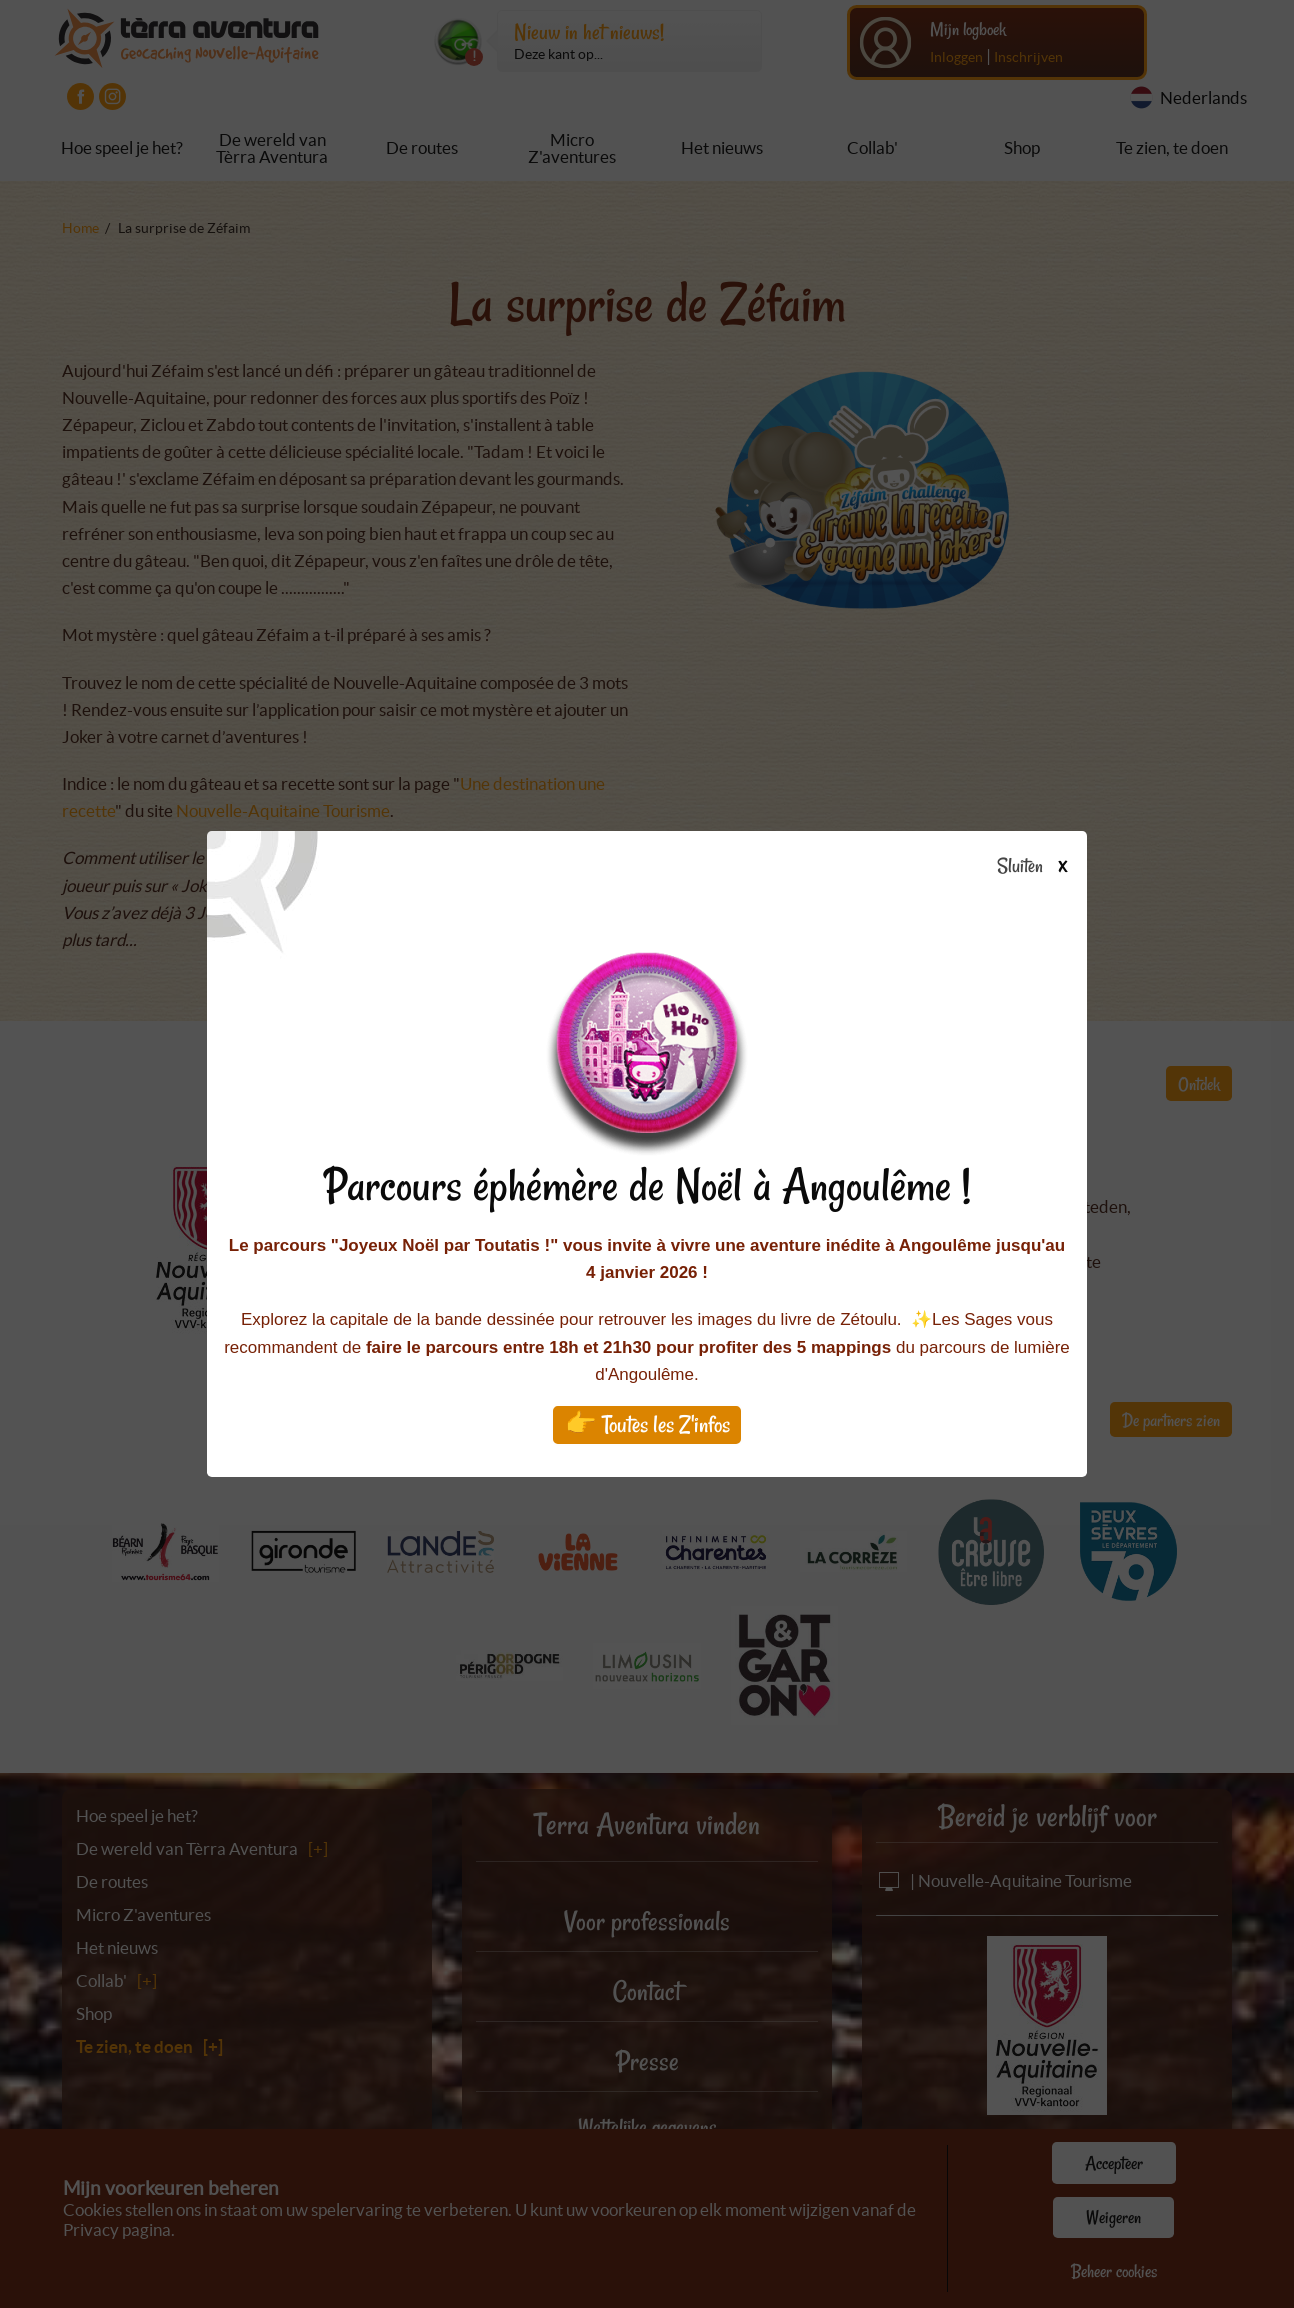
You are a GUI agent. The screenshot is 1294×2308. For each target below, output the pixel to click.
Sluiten (1039, 867)
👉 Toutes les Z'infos (647, 1424)
